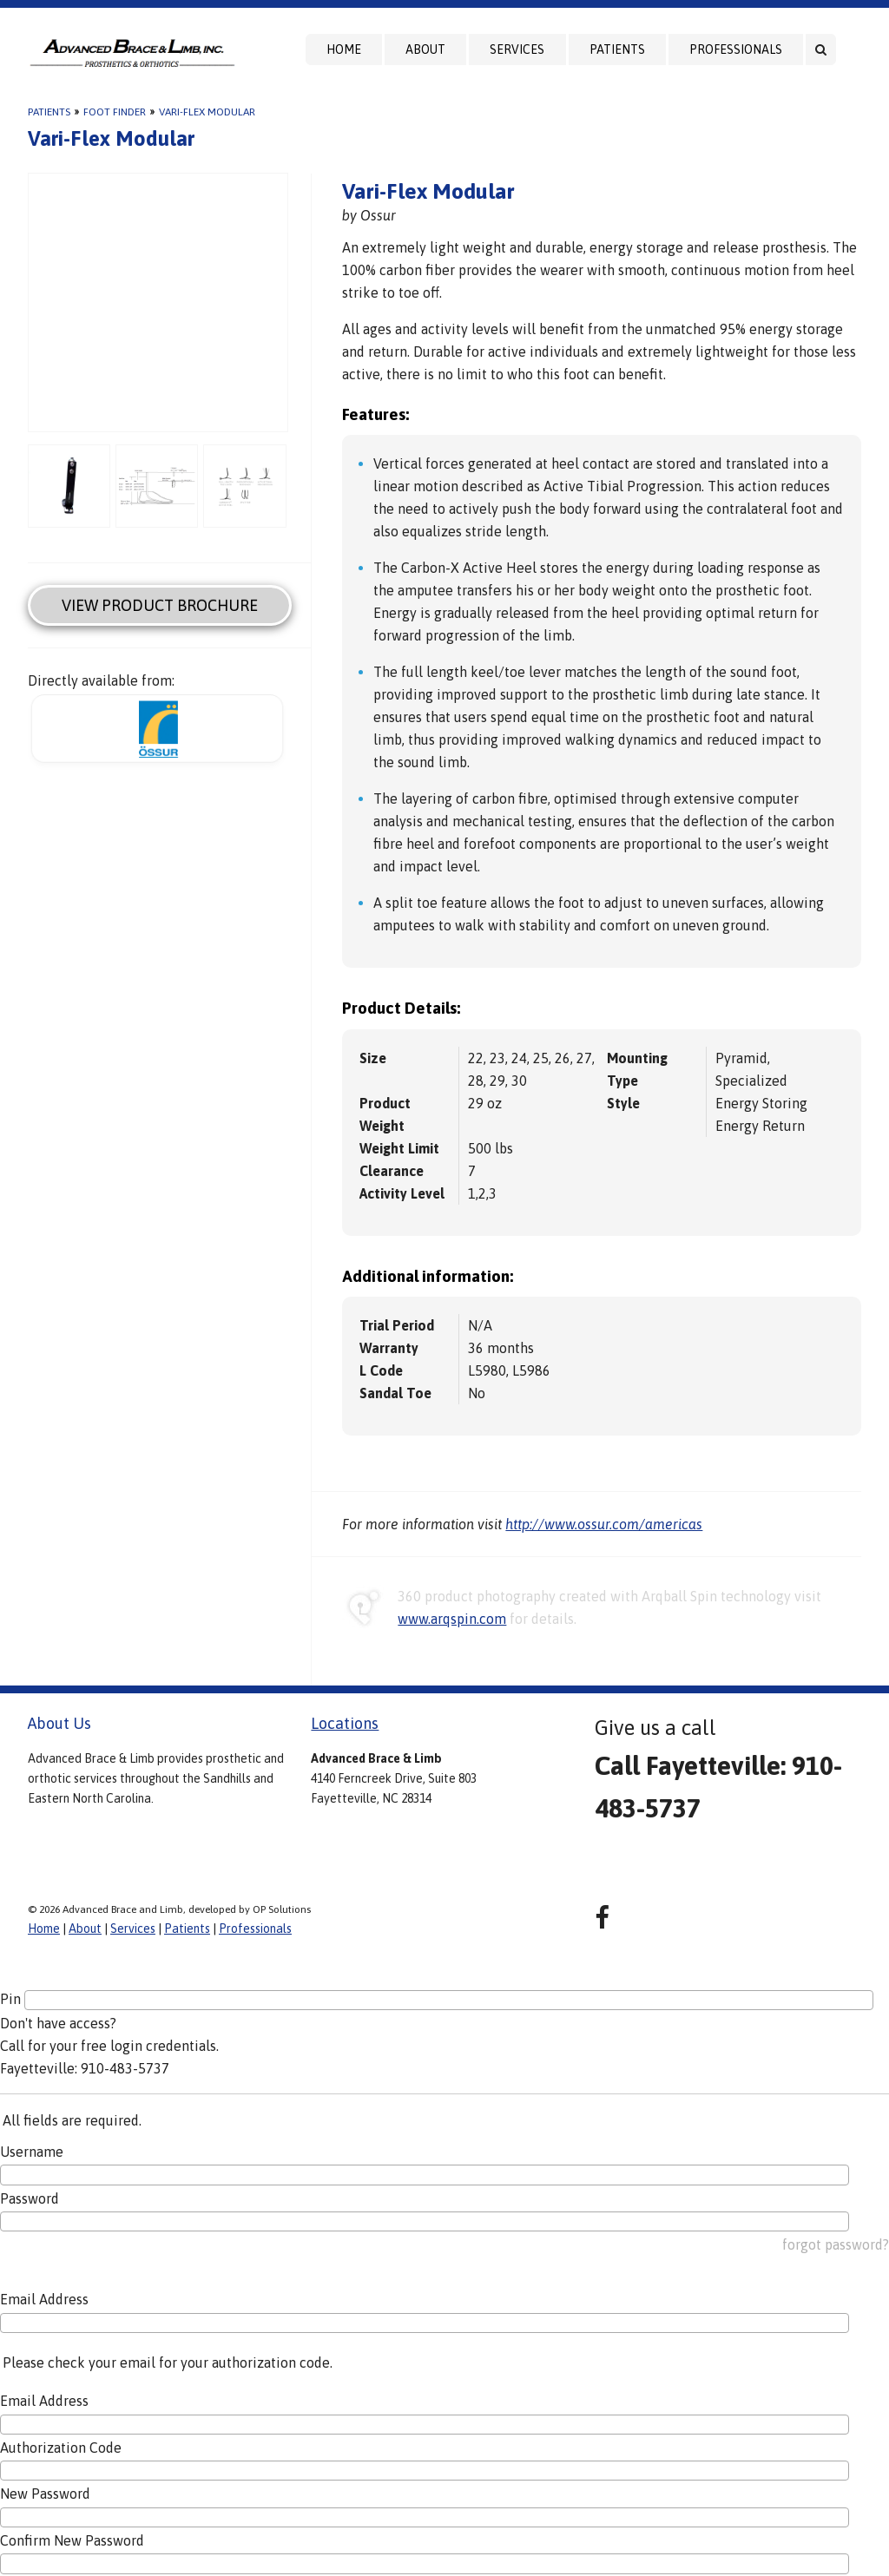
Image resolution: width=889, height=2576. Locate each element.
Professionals (735, 49)
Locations (345, 1723)
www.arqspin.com (452, 1618)
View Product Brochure (160, 605)
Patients (617, 49)
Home (343, 49)
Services (517, 49)
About (425, 49)
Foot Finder (114, 112)
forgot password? (835, 2244)
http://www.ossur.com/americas (603, 1524)
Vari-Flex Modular (207, 112)
